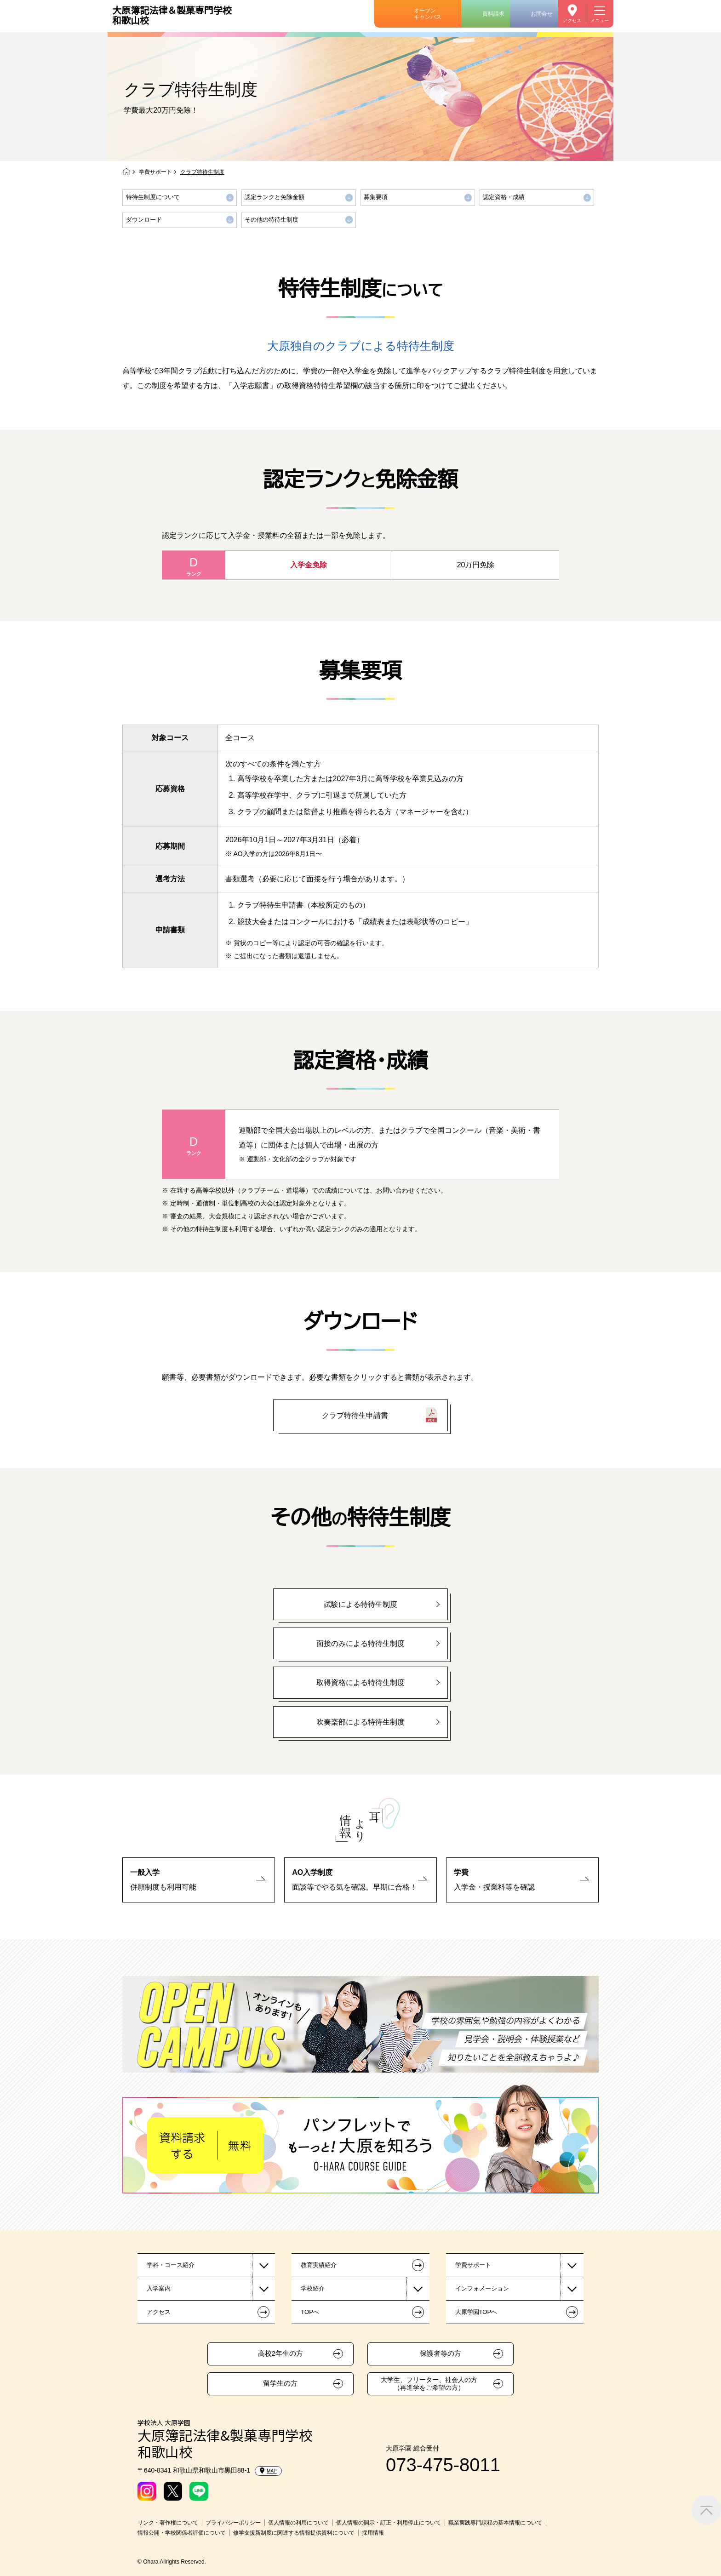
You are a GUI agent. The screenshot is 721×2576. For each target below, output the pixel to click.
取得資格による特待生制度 (360, 1682)
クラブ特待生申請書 (355, 1415)
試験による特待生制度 (360, 1604)
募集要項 (376, 197)
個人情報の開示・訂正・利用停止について (388, 2522)
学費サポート (155, 172)
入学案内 (159, 2288)
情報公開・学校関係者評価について (181, 2533)
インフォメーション (482, 2288)
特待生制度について (153, 197)
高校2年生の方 (280, 2353)
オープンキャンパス (427, 13)
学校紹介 (313, 2288)
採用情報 (373, 2533)
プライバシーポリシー (233, 2522)
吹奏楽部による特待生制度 (360, 1722)
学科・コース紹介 (171, 2265)
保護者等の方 (440, 2353)
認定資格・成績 (504, 197)
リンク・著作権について (167, 2522)
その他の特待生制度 (271, 219)
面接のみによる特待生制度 (360, 1643)
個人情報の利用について (298, 2522)
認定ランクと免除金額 (274, 197)
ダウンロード (144, 219)
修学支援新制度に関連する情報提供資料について (294, 2533)
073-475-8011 (443, 2465)
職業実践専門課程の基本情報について (495, 2522)
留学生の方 (280, 2383)
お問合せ (542, 14)
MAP (268, 2470)
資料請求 (493, 14)
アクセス (572, 20)
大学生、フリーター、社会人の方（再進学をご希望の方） (429, 2383)
